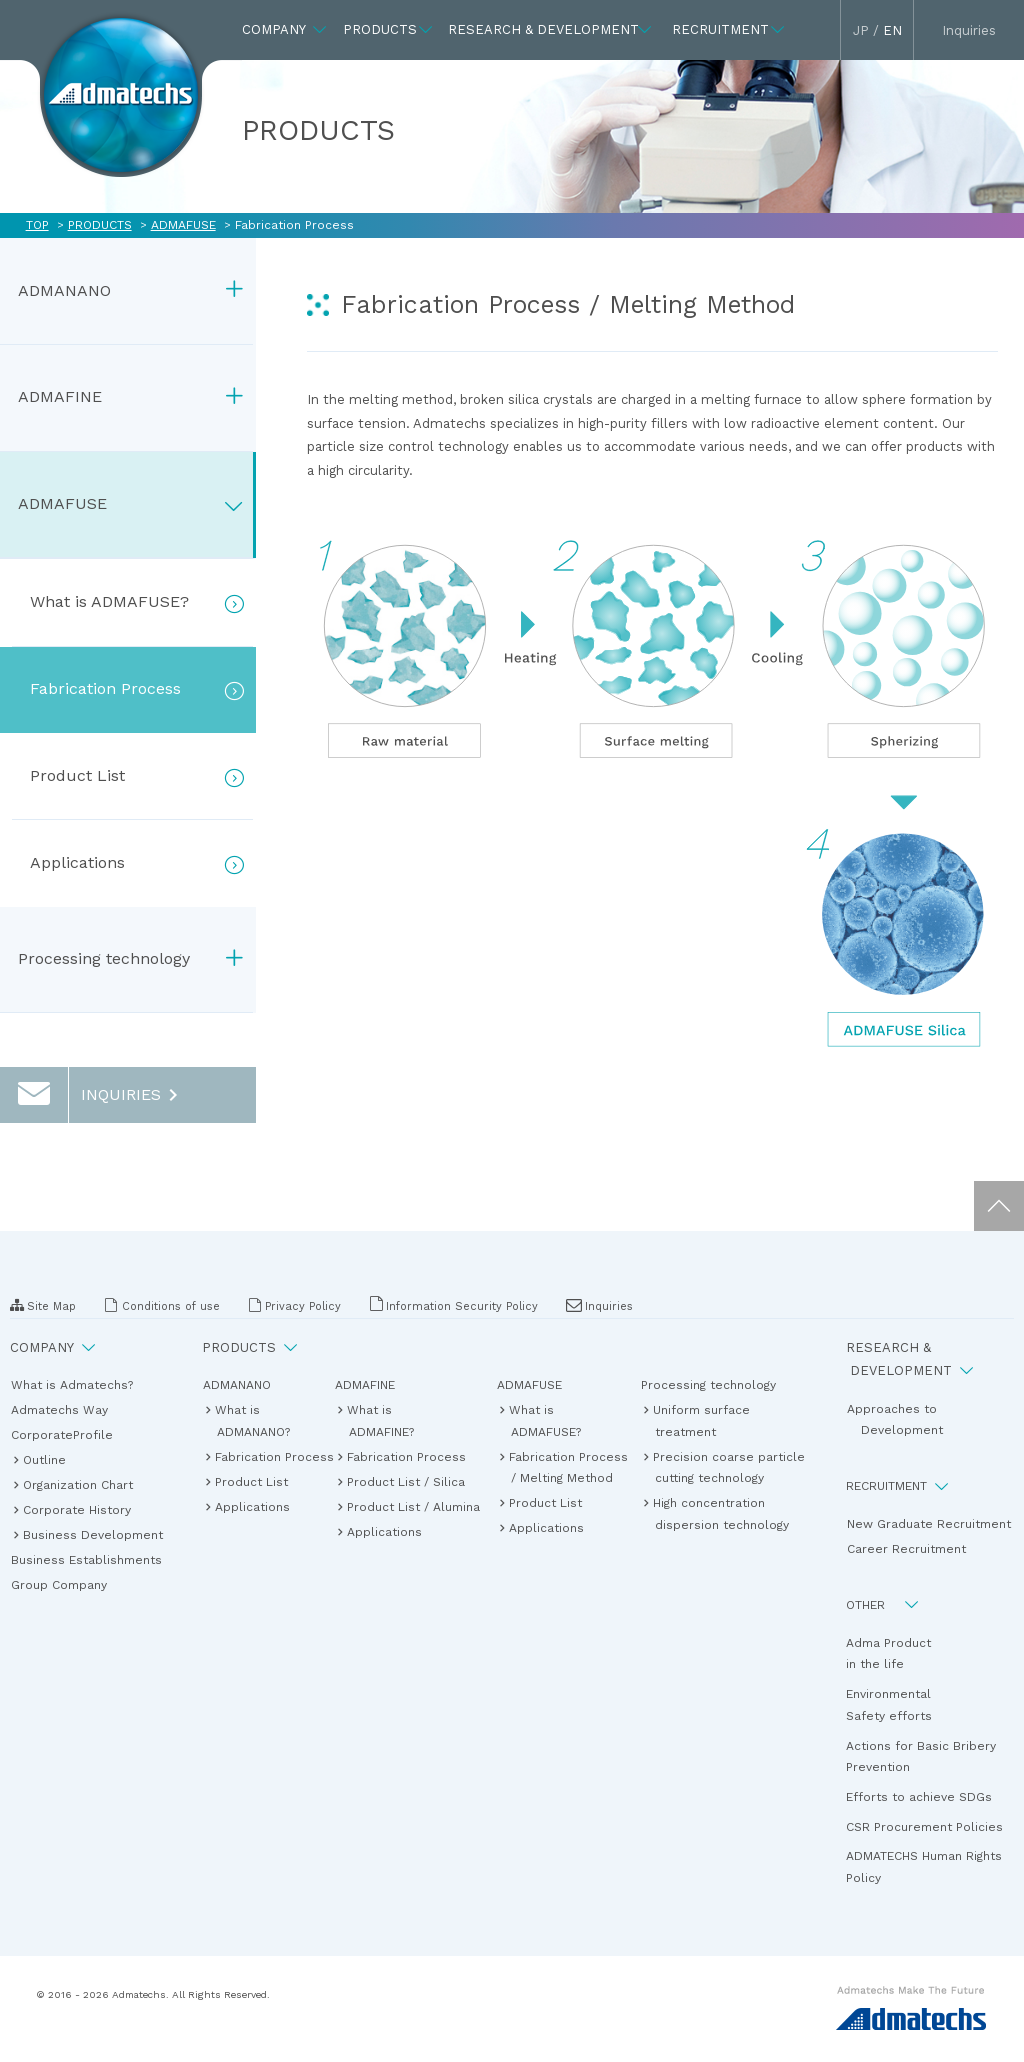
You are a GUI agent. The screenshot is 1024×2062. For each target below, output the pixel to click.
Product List (252, 1481)
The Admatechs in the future (121, 88)
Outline (45, 1459)
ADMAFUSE (183, 225)
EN (892, 30)
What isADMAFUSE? (546, 1420)
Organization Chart (79, 1484)
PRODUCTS (100, 225)
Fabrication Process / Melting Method (569, 1467)
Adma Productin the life (888, 1654)
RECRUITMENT (897, 1486)
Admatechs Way (66, 1410)
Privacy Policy (294, 1305)
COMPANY (53, 1347)
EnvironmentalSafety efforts (889, 1705)
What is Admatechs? (79, 1385)
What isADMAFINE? (381, 1420)
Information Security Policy (453, 1305)
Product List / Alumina (414, 1506)
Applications (253, 1506)
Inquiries (599, 1306)
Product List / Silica (407, 1481)
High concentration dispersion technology (722, 1513)
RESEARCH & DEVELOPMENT (910, 1359)
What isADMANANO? (253, 1420)
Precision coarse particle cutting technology (730, 1467)
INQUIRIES (92, 1095)
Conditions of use (161, 1305)
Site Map (43, 1305)
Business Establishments (93, 1560)
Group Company (66, 1585)
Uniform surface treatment (702, 1420)
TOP (37, 225)
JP (861, 30)
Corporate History (78, 1509)
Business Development (94, 1534)
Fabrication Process (260, 1456)
